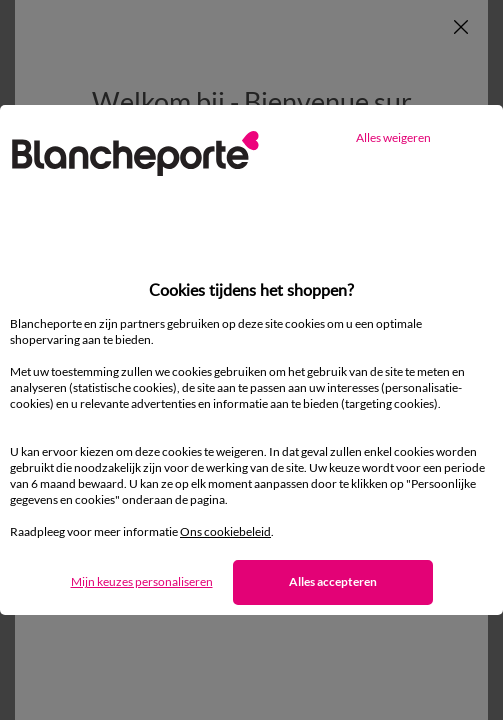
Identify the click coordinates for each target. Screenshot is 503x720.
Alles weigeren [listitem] (393, 137)
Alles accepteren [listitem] (333, 581)
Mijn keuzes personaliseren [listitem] (142, 581)
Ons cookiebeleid (225, 531)
